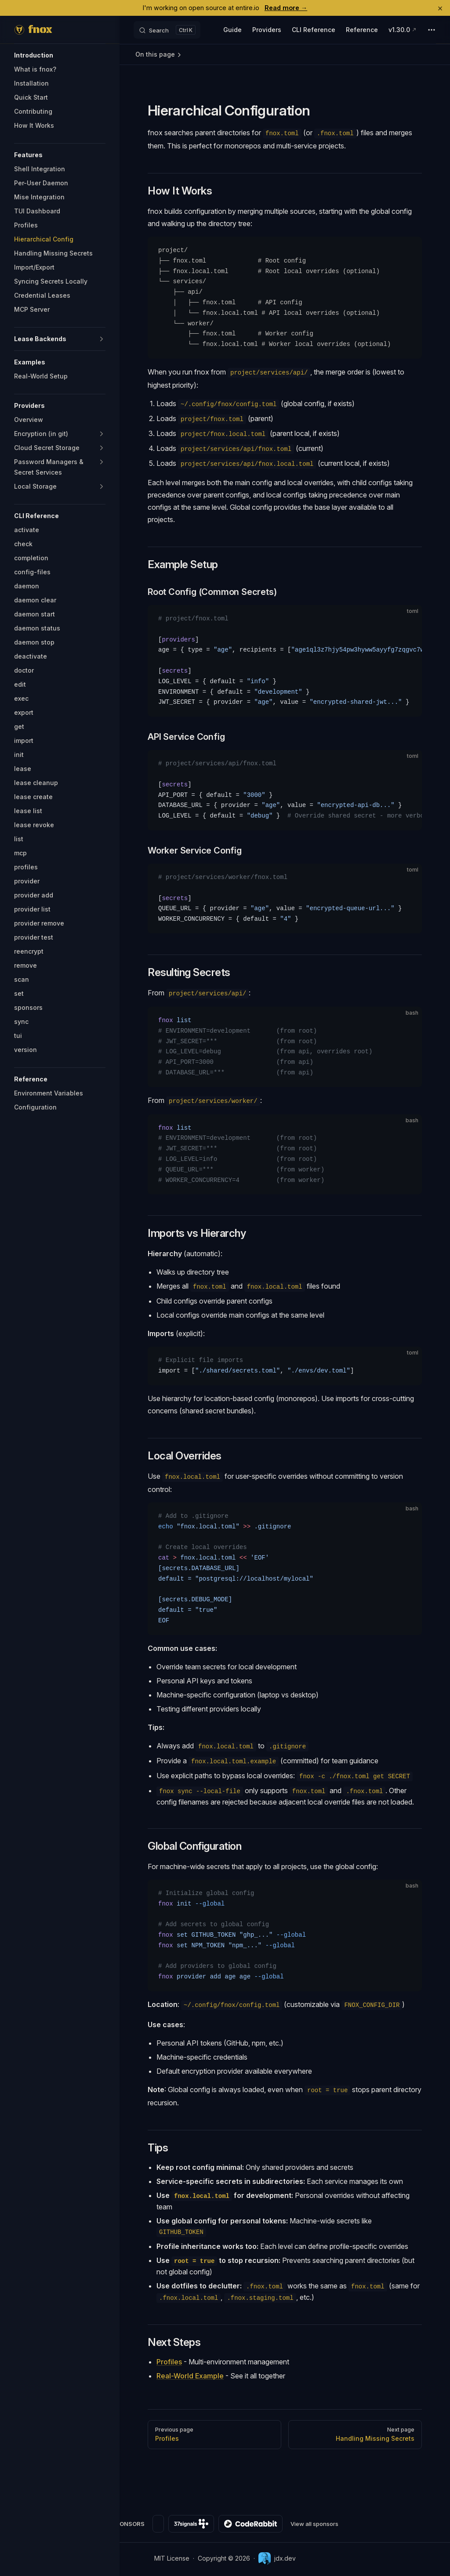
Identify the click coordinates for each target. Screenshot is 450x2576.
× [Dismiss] (440, 8)
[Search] (167, 30)
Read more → (286, 7)
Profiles (169, 2361)
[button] (59, 55)
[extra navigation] (431, 30)
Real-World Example (190, 2375)
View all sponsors (314, 2523)
